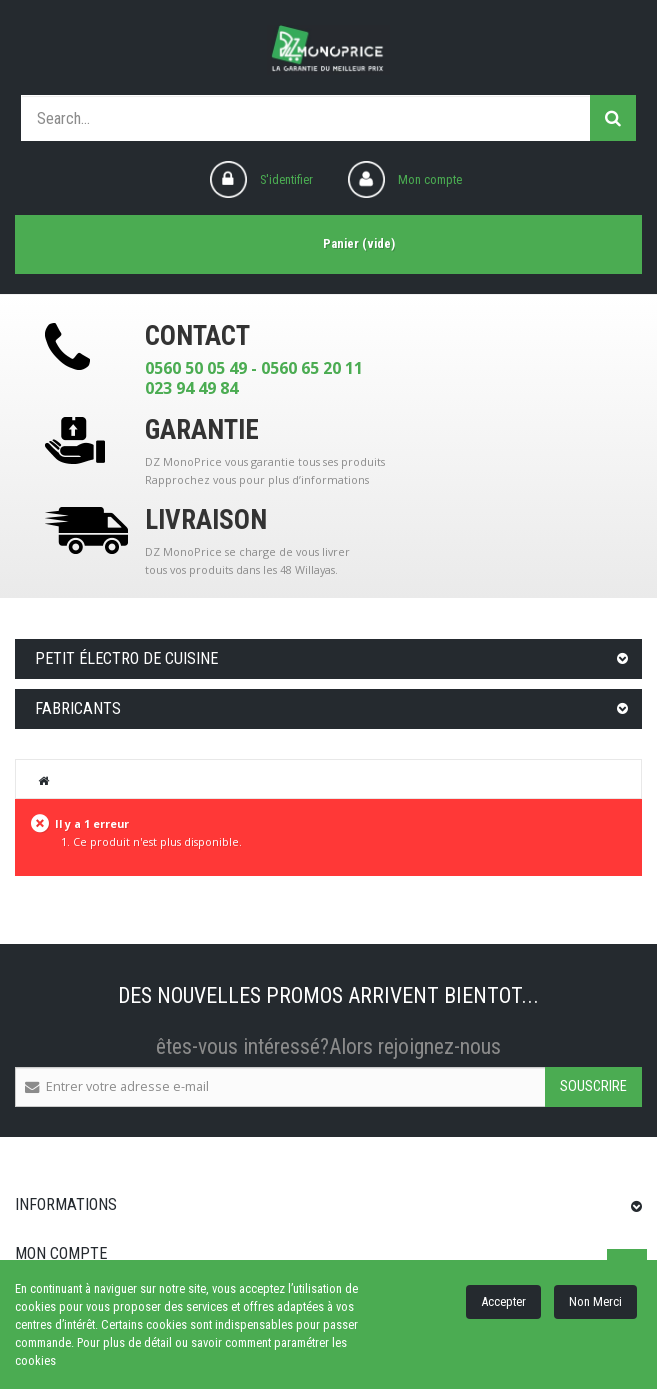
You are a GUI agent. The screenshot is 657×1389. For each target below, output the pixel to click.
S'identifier (286, 179)
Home (44, 780)
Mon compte (430, 179)
